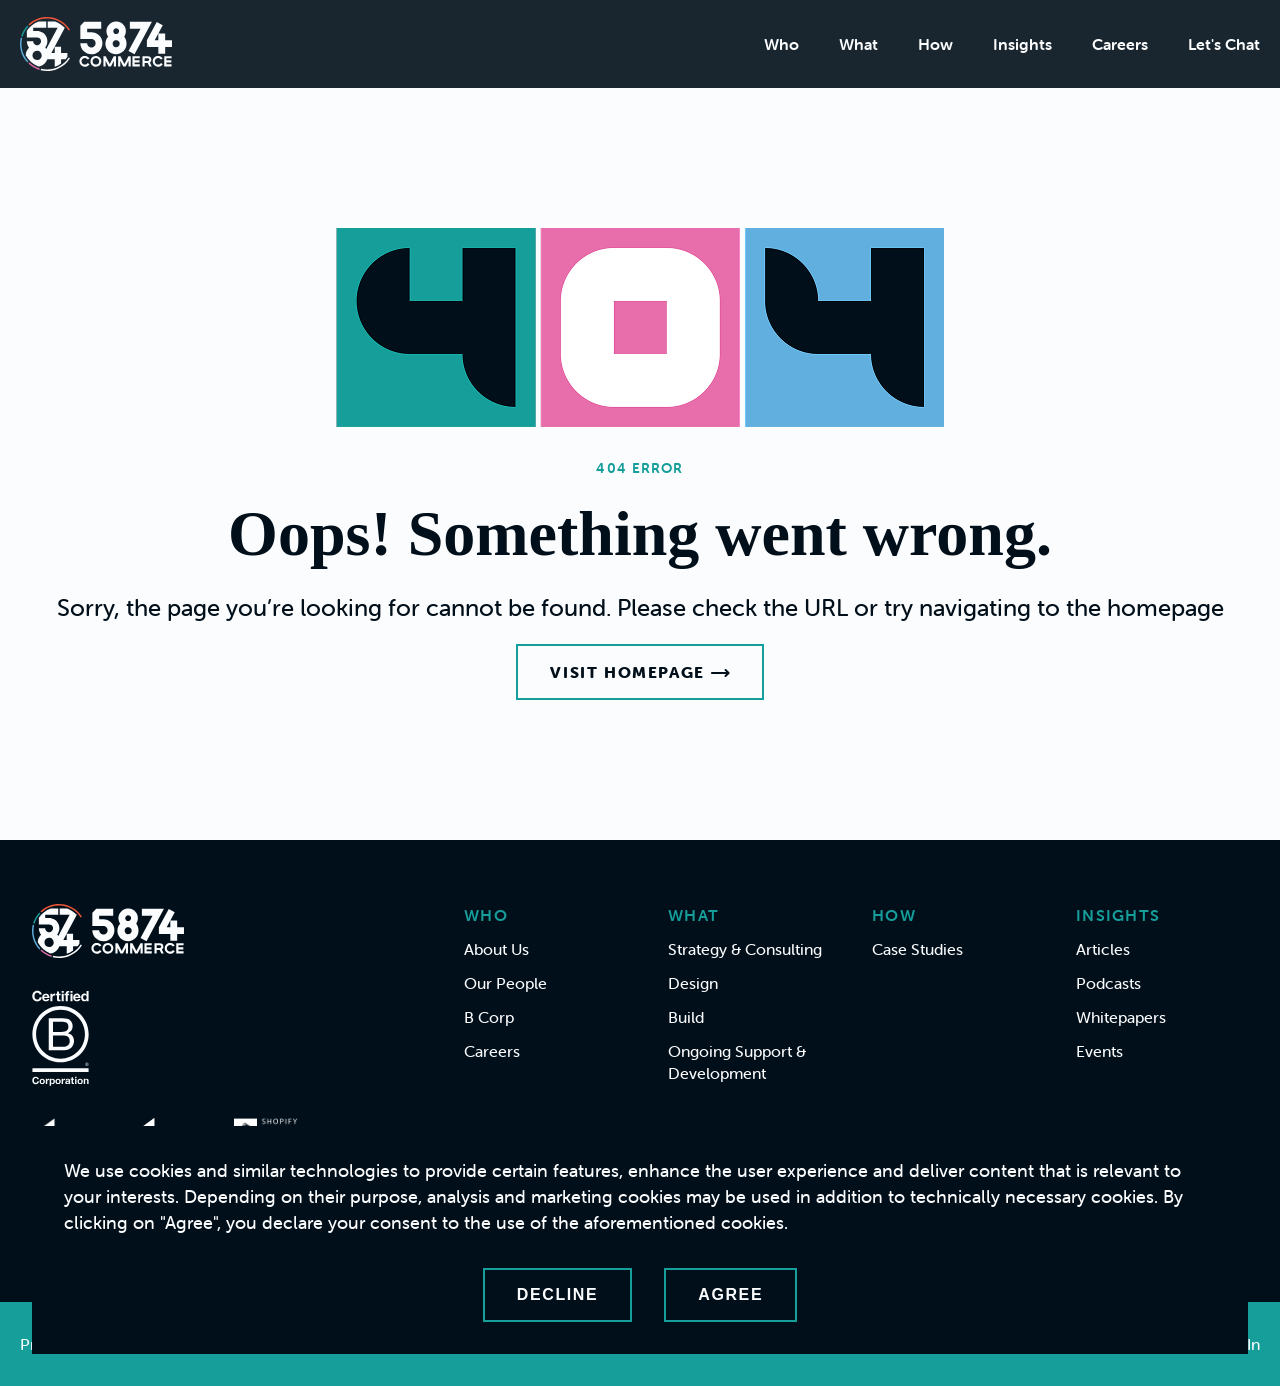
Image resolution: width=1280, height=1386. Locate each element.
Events (1099, 1051)
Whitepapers (1121, 1017)
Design (693, 983)
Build (686, 1017)
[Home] (96, 44)
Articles (1103, 949)
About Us (496, 949)
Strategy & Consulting (745, 949)
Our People (505, 983)
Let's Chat (1224, 44)
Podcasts (1108, 983)
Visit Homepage (639, 672)
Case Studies (917, 949)
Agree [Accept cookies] (730, 1294)
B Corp (489, 1017)
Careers (1120, 44)
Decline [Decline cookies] (557, 1294)
